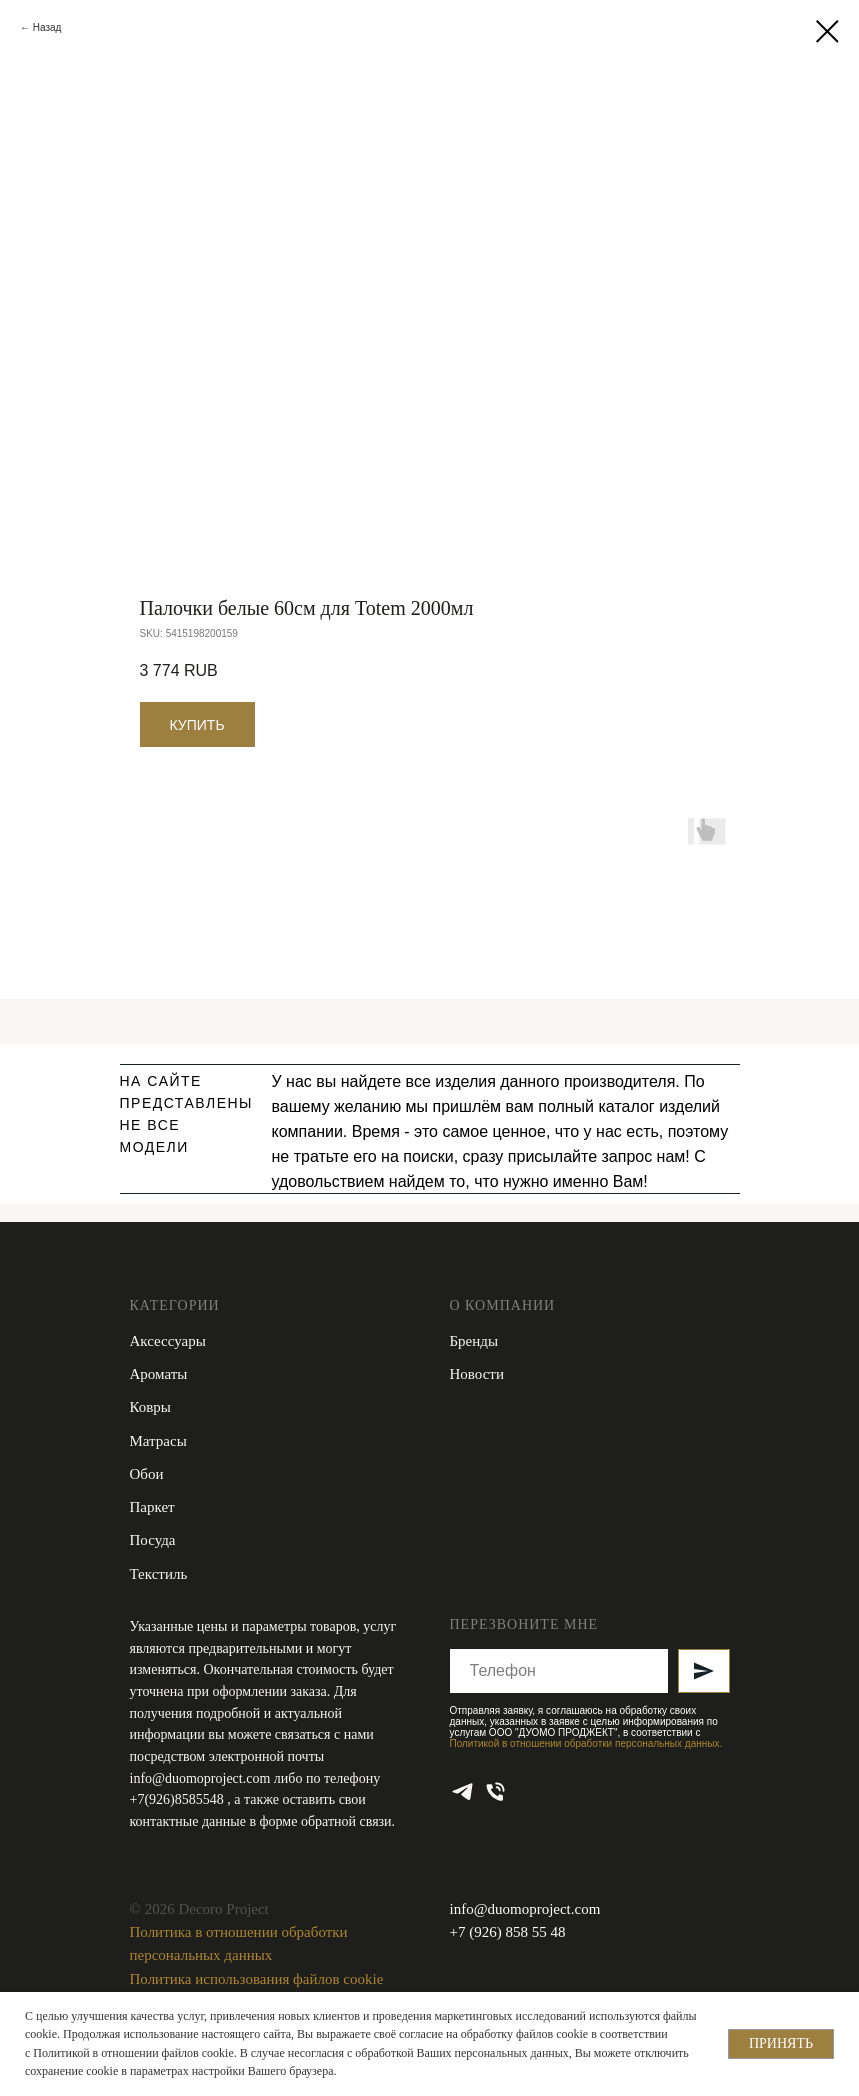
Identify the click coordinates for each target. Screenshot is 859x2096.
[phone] (495, 1791)
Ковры (150, 1407)
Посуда (153, 1540)
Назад (47, 27)
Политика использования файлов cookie (257, 1979)
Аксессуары (168, 1341)
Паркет (152, 1507)
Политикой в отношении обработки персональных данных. (586, 1743)
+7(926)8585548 (179, 1799)
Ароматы (159, 1374)
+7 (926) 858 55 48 (508, 1932)
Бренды (474, 1341)
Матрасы (158, 1441)
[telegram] (462, 1791)
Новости (477, 1374)
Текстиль (159, 1574)
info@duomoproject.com (200, 1778)
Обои (147, 1474)
